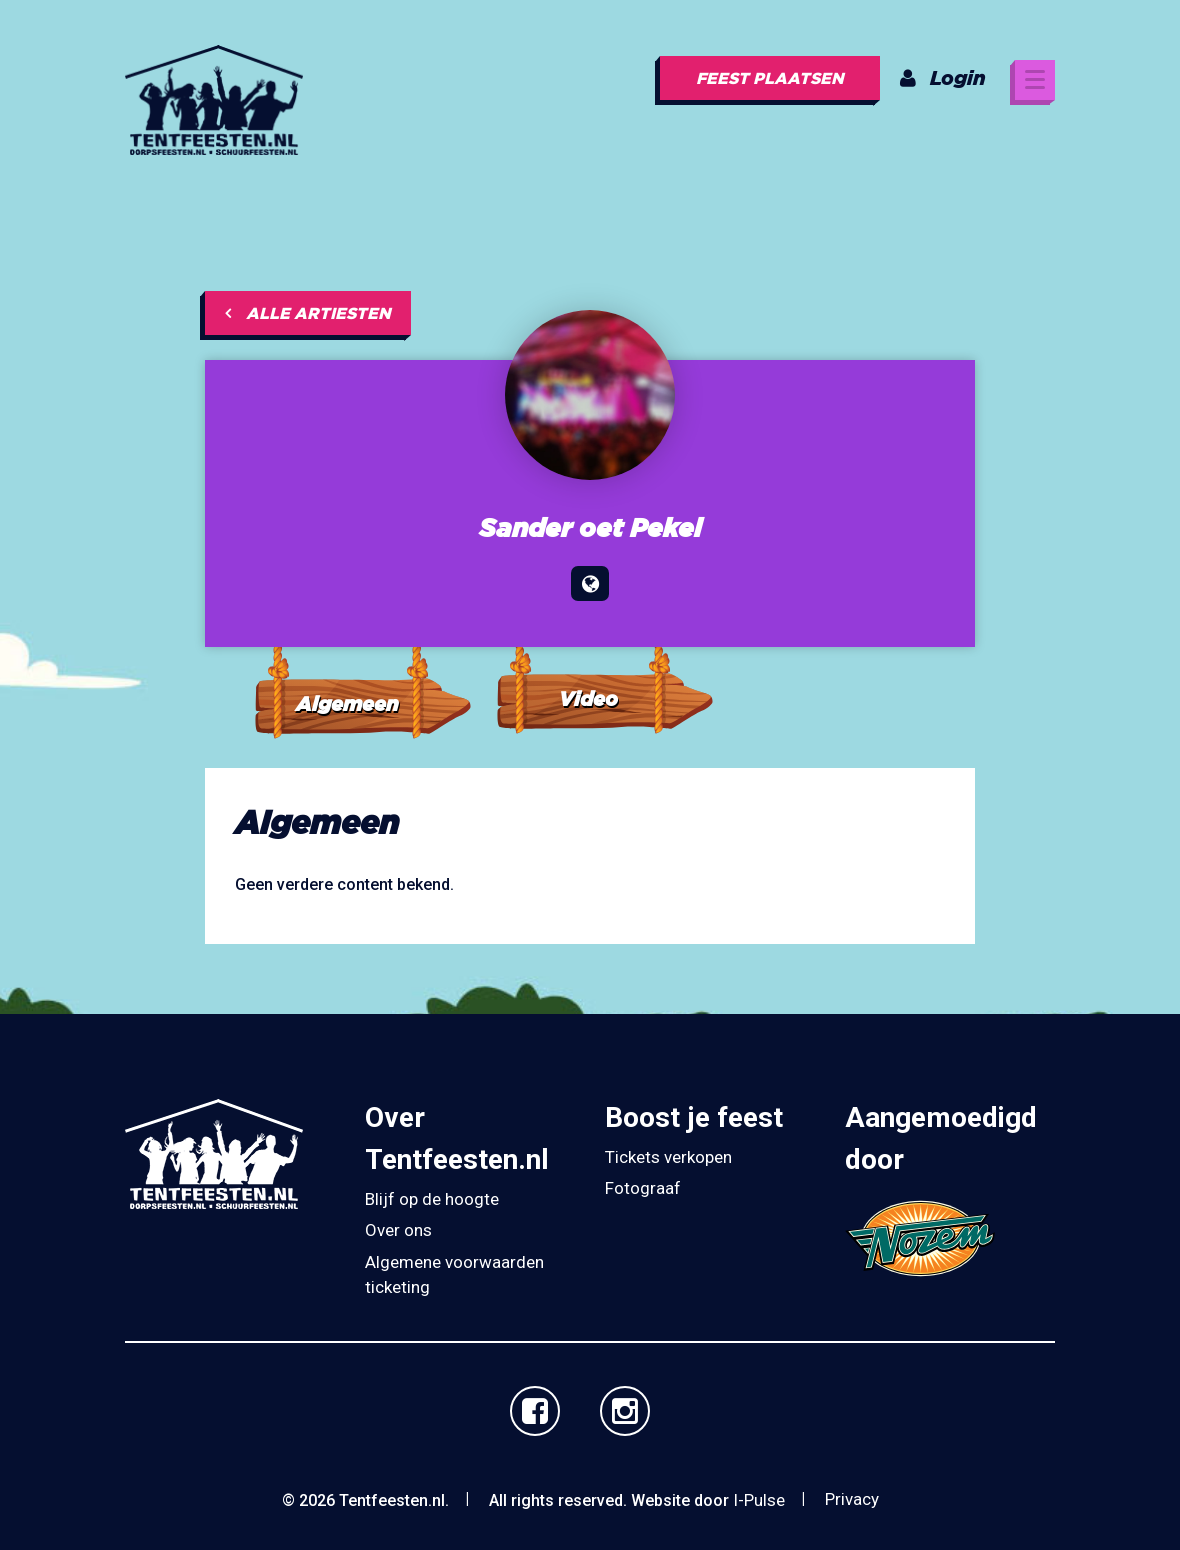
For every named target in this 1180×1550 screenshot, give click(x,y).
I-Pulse (759, 1500)
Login (943, 77)
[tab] (362, 666)
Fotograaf (643, 1188)
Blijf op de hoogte (432, 1199)
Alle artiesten (308, 313)
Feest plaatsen (770, 78)
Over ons (398, 1230)
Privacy (852, 1499)
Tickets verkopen (668, 1157)
